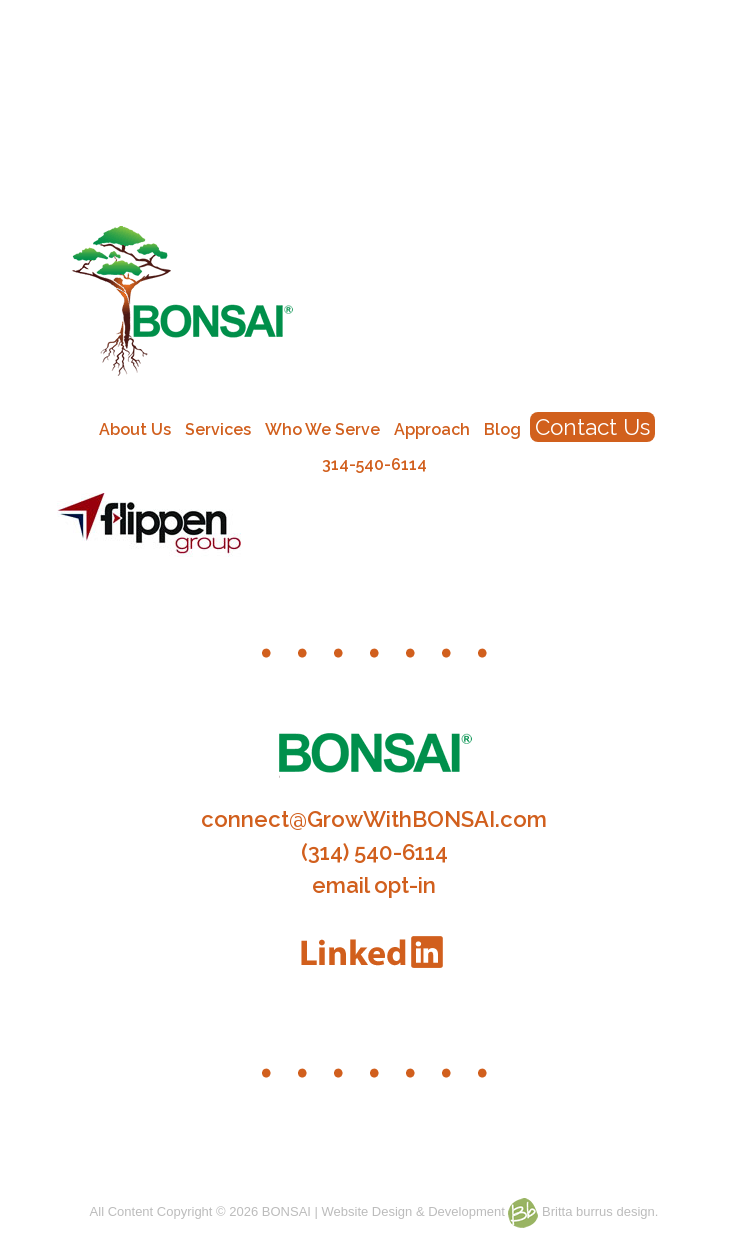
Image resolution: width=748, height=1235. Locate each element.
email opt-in (374, 885)
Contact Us (592, 427)
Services (218, 429)
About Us (135, 429)
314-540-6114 (374, 464)
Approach (432, 429)
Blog (502, 429)
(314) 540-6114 (374, 852)
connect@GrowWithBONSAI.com (374, 819)
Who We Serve (322, 429)
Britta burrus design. (583, 1211)
